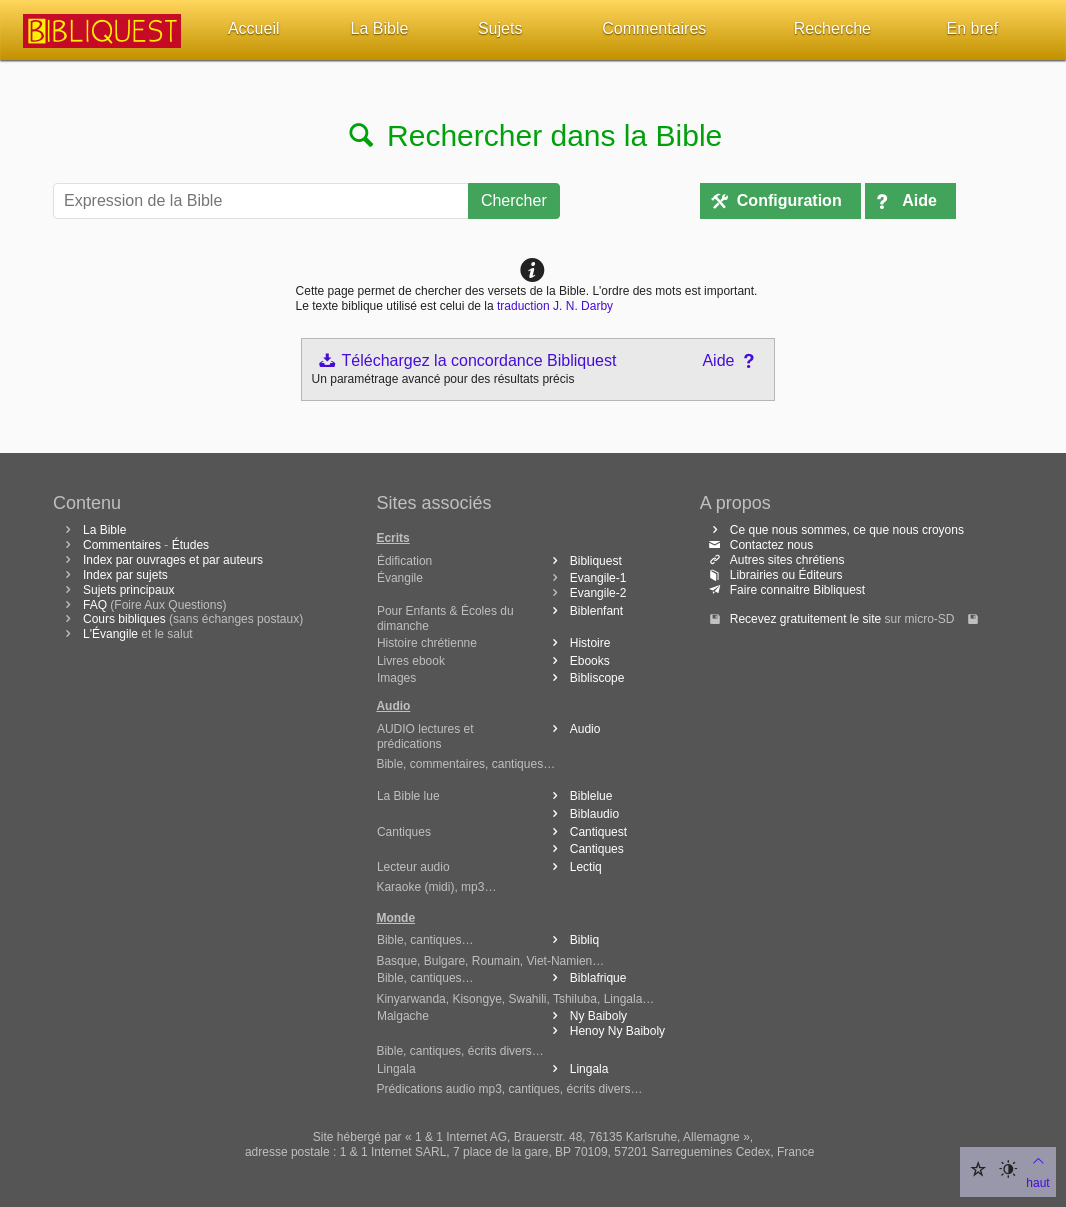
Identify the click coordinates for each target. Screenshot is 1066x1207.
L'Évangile (110, 634)
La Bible (380, 28)
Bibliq (572, 940)
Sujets (500, 28)
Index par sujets (125, 575)
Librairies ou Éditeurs (774, 575)
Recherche (832, 28)
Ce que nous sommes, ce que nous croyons (834, 530)
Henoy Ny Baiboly (605, 1031)
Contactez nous (759, 545)
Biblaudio (582, 814)
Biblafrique (586, 978)
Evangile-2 (598, 593)
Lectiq (573, 867)
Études (190, 545)
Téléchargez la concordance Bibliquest (467, 360)
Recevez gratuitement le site (805, 619)
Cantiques (584, 849)
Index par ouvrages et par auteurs (173, 560)
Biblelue (579, 796)
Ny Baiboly (586, 1016)
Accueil (254, 28)
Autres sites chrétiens (775, 560)
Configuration (789, 200)
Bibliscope (585, 678)
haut (1037, 1170)
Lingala (577, 1069)
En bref (973, 28)
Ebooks (577, 661)
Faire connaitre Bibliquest (785, 590)
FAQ (95, 605)
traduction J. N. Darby (555, 306)
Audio (573, 729)
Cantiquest (586, 832)
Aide (919, 200)
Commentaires (654, 28)
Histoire (578, 643)
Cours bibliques (124, 619)
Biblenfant (584, 611)
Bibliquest (583, 561)
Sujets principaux (128, 590)
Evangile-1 (598, 578)
